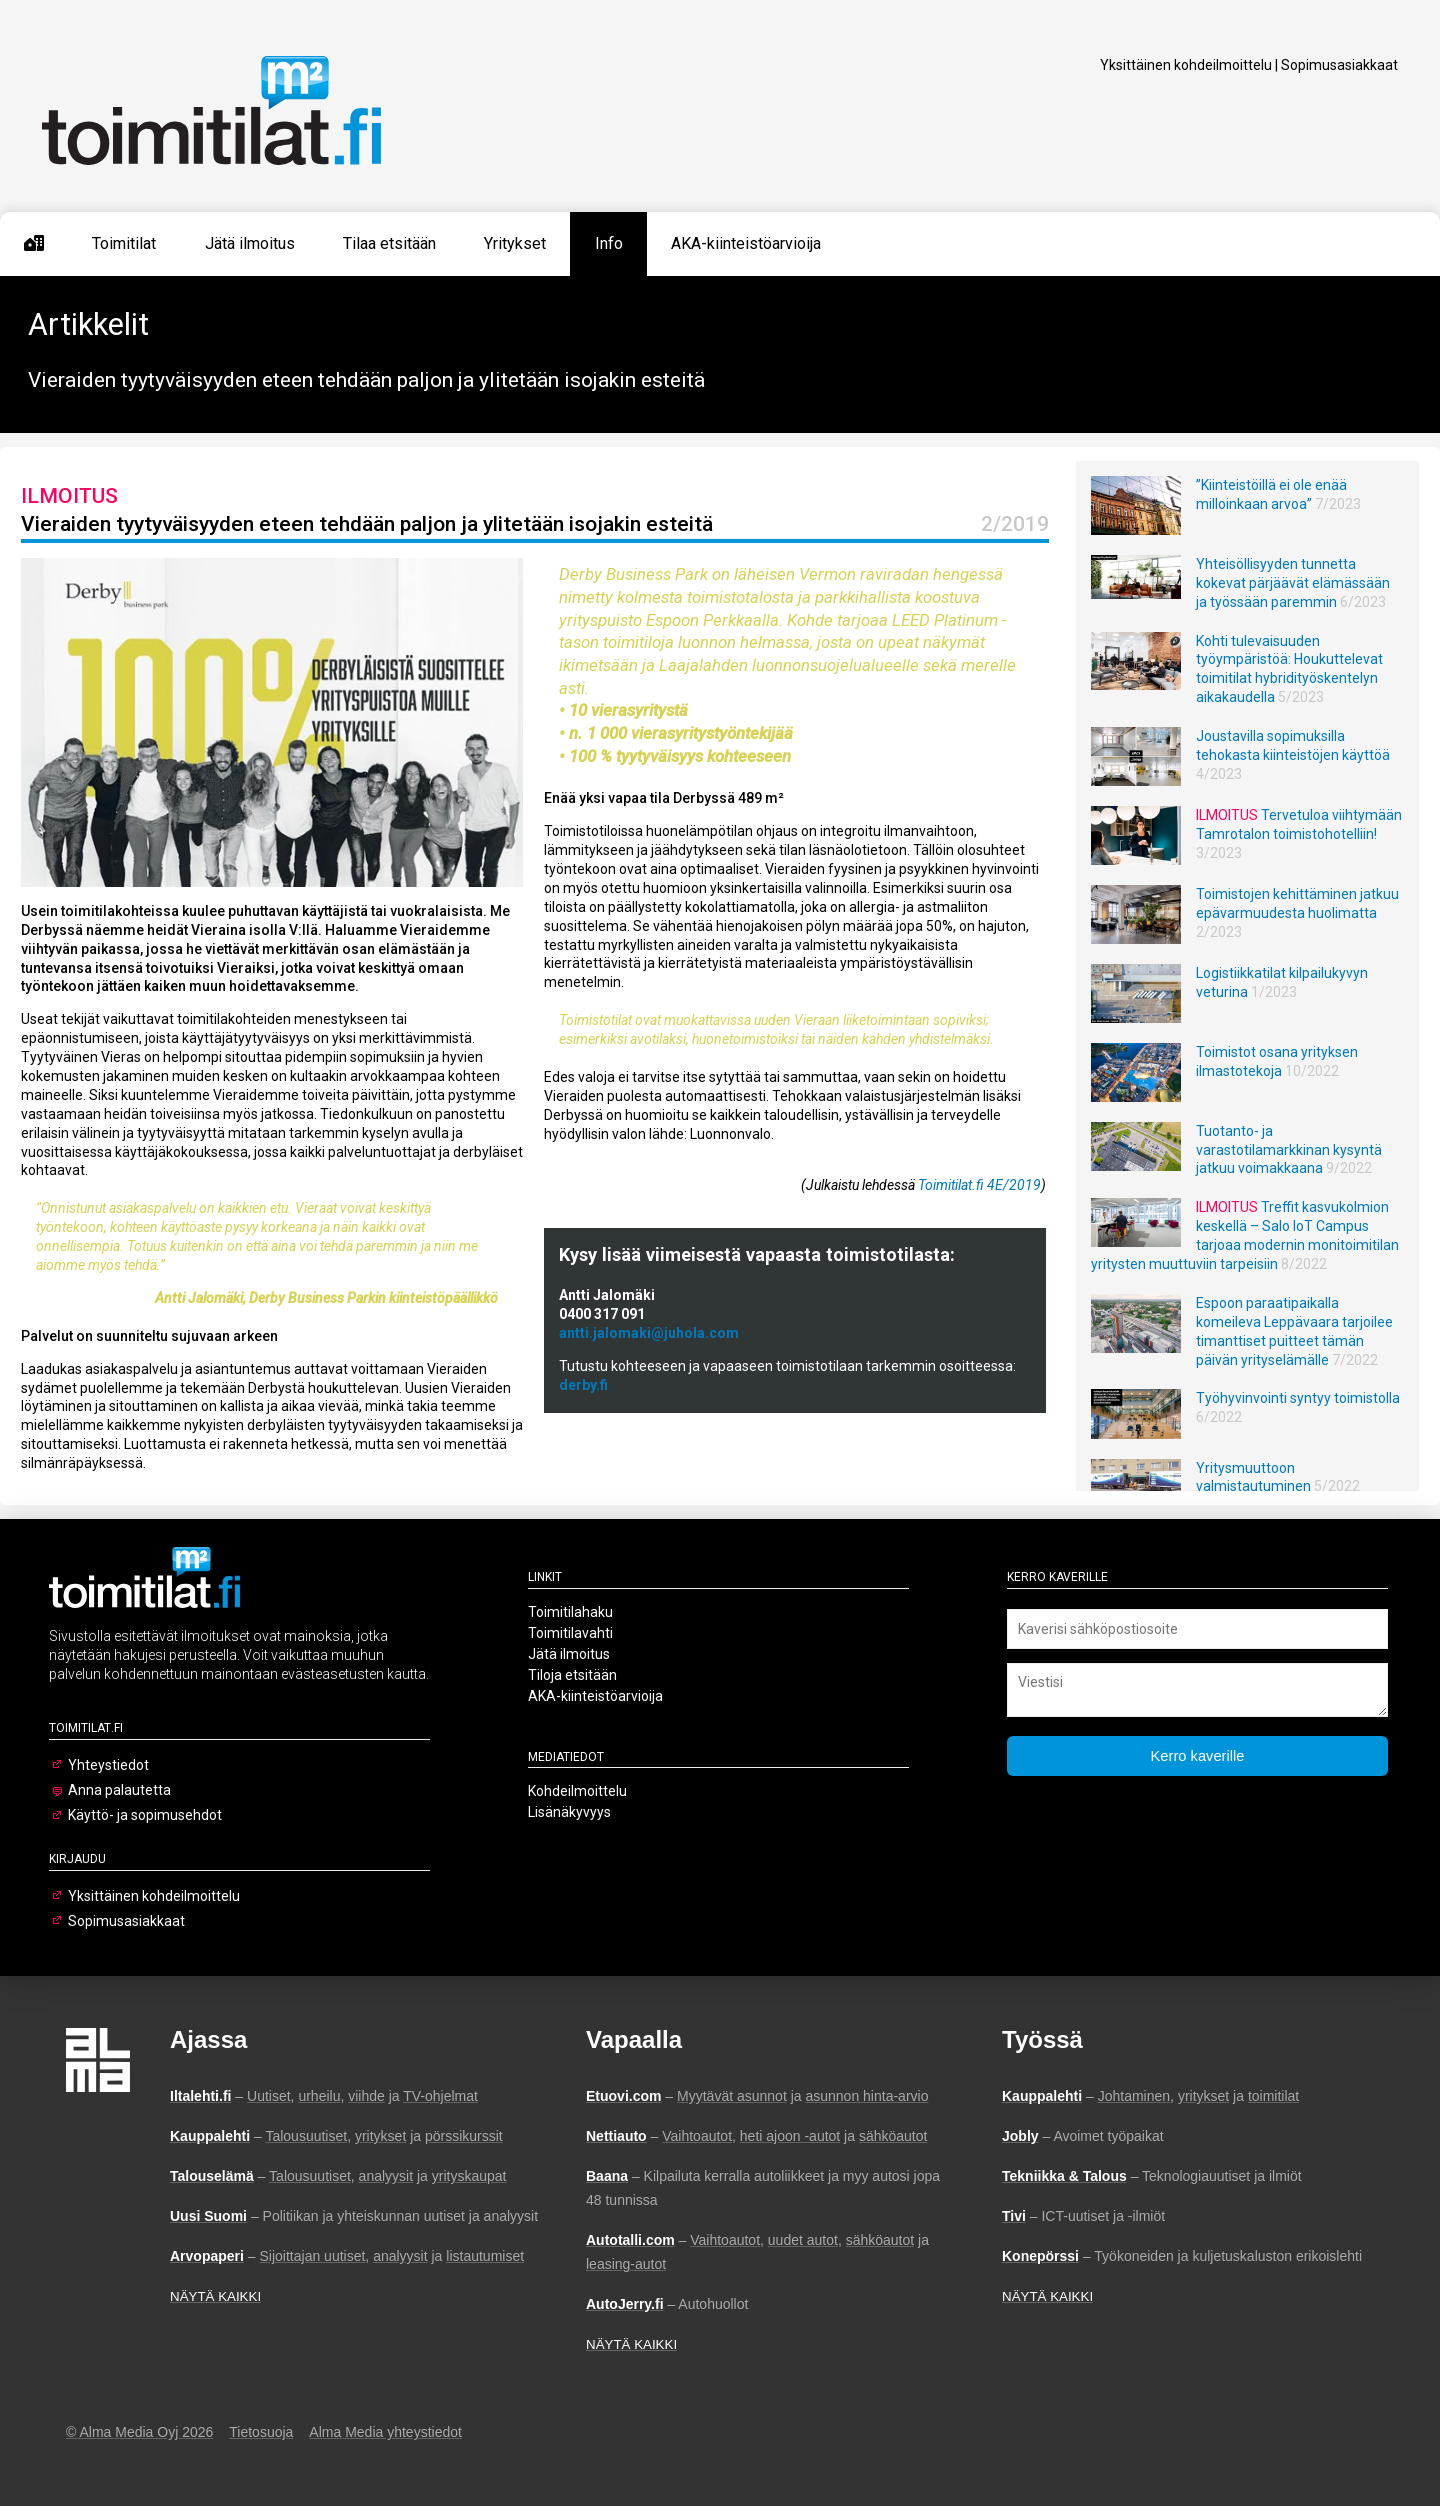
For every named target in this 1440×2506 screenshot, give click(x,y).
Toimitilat (124, 243)
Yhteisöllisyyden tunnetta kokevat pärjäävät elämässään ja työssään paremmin (1293, 583)
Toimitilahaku (570, 1612)
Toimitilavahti (570, 1633)
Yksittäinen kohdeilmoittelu (1186, 65)
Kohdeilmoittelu (577, 1791)
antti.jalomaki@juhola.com (649, 1333)
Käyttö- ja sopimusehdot (145, 1815)
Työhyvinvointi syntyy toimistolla (1298, 1398)
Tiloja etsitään (572, 1675)
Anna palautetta (119, 1790)
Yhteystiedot (108, 1765)
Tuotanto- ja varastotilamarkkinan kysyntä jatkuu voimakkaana (1289, 1150)
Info (609, 243)
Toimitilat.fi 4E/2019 (979, 1185)
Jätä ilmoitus (250, 243)
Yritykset (515, 243)
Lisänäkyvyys (569, 1812)
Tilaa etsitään (389, 243)
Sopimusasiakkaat (1339, 65)
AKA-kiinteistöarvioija (746, 243)
